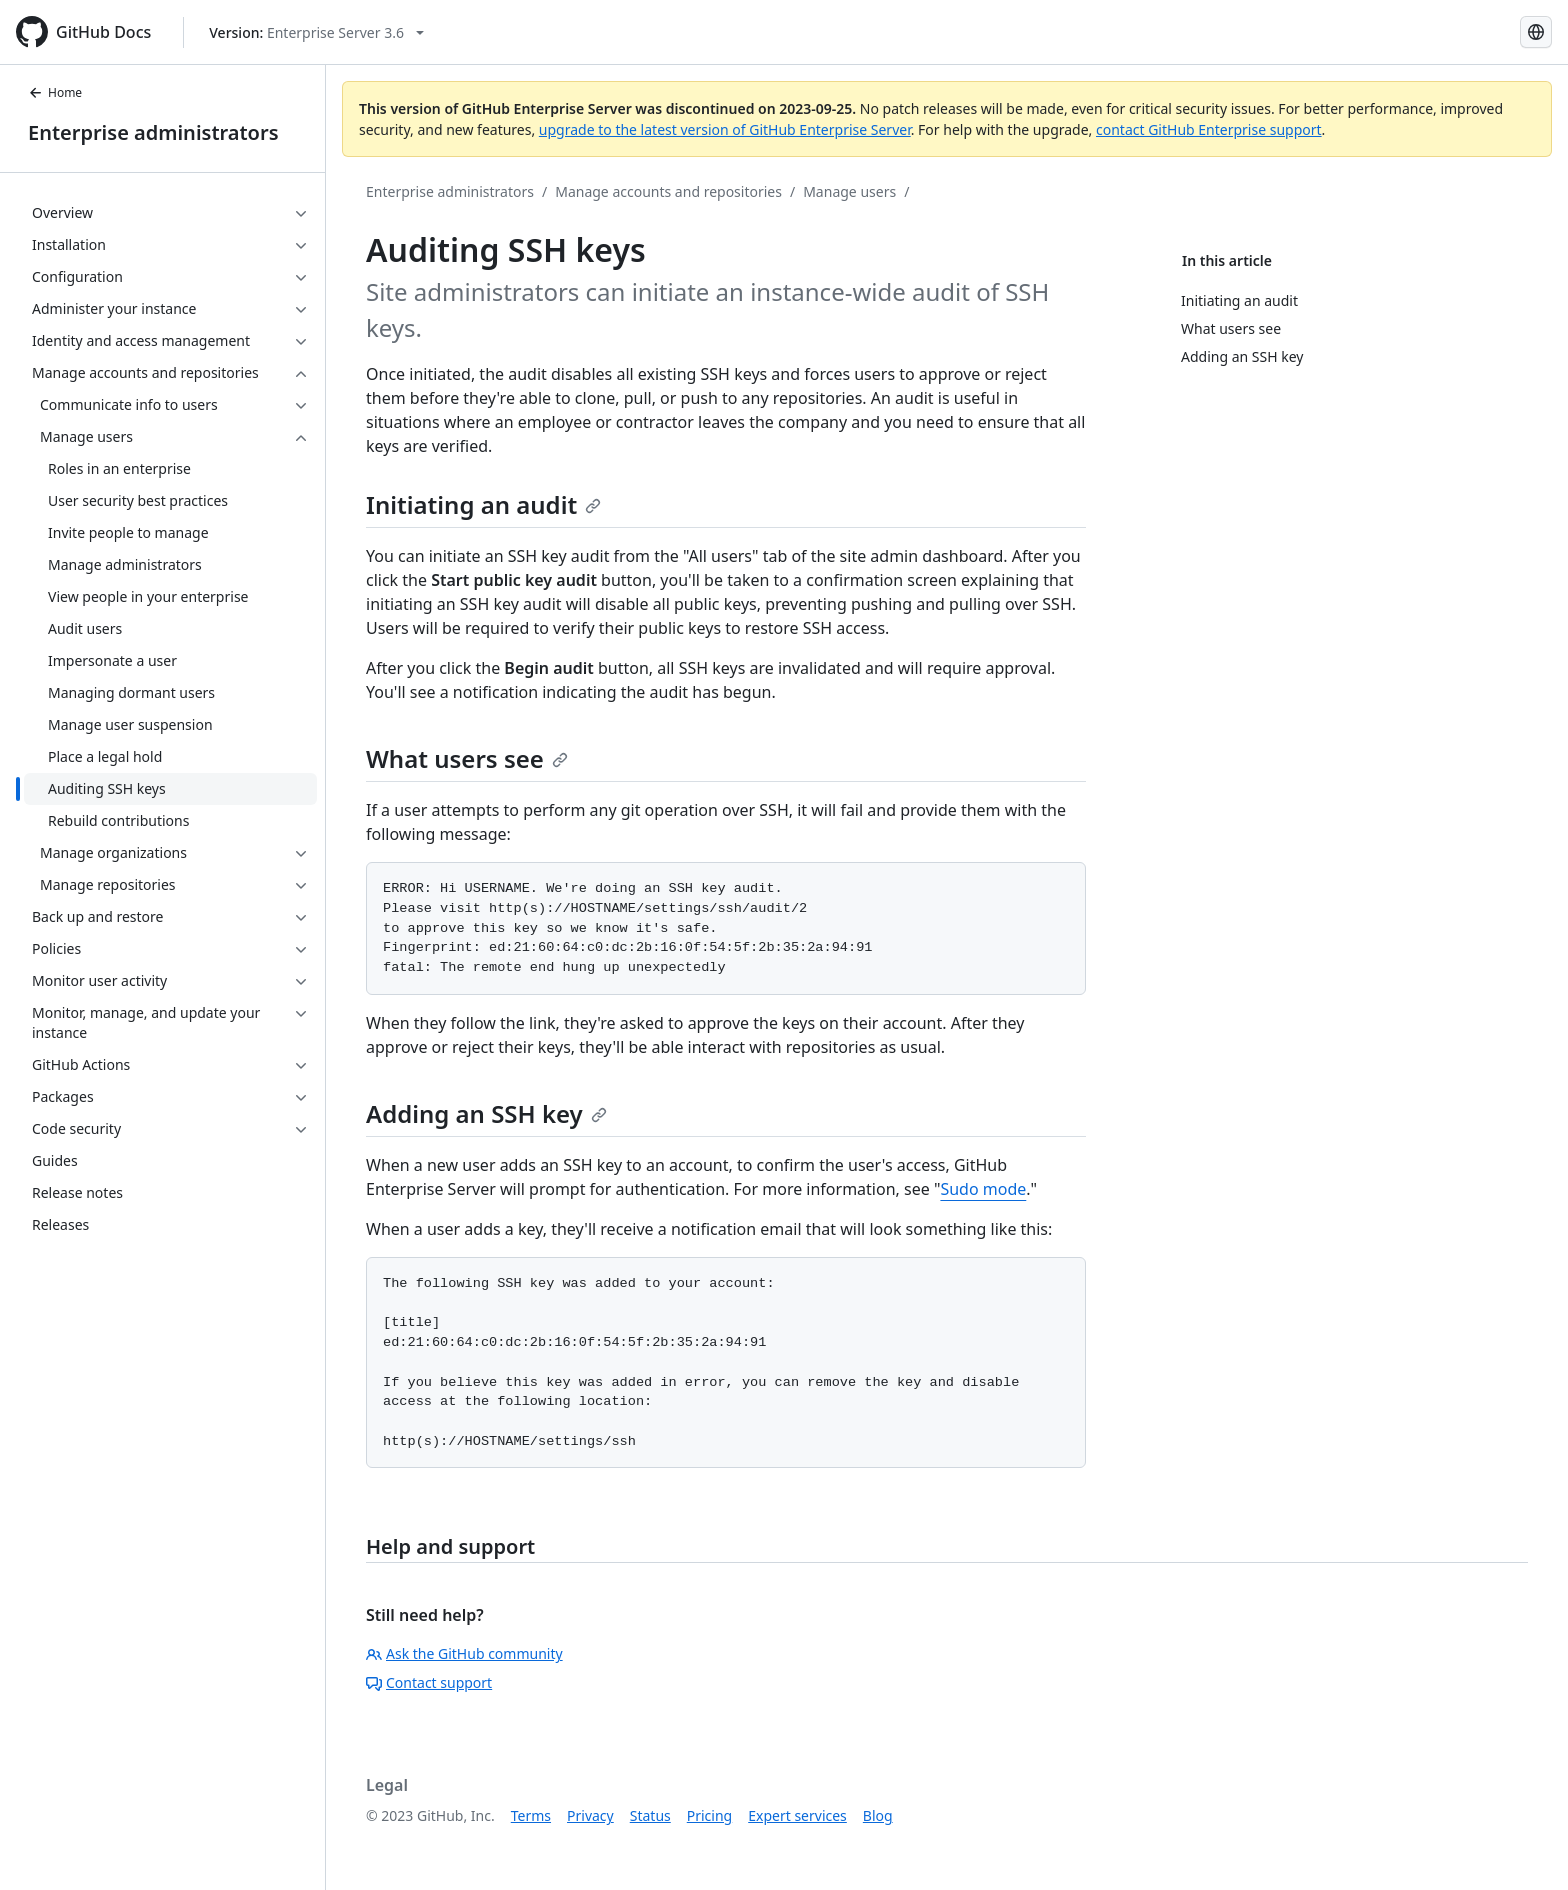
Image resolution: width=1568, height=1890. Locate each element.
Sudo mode (983, 1189)
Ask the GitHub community (464, 1653)
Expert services (797, 1815)
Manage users (849, 191)
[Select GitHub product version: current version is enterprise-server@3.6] (316, 32)
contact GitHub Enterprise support (1209, 129)
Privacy (590, 1815)
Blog (878, 1815)
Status (650, 1815)
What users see (467, 758)
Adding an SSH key (486, 1113)
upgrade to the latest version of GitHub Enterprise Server (725, 129)
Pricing (709, 1815)
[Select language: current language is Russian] (1536, 32)
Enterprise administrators (153, 132)
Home (55, 92)
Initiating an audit (483, 504)
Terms (531, 1815)
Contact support (429, 1682)
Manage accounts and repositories (668, 191)
